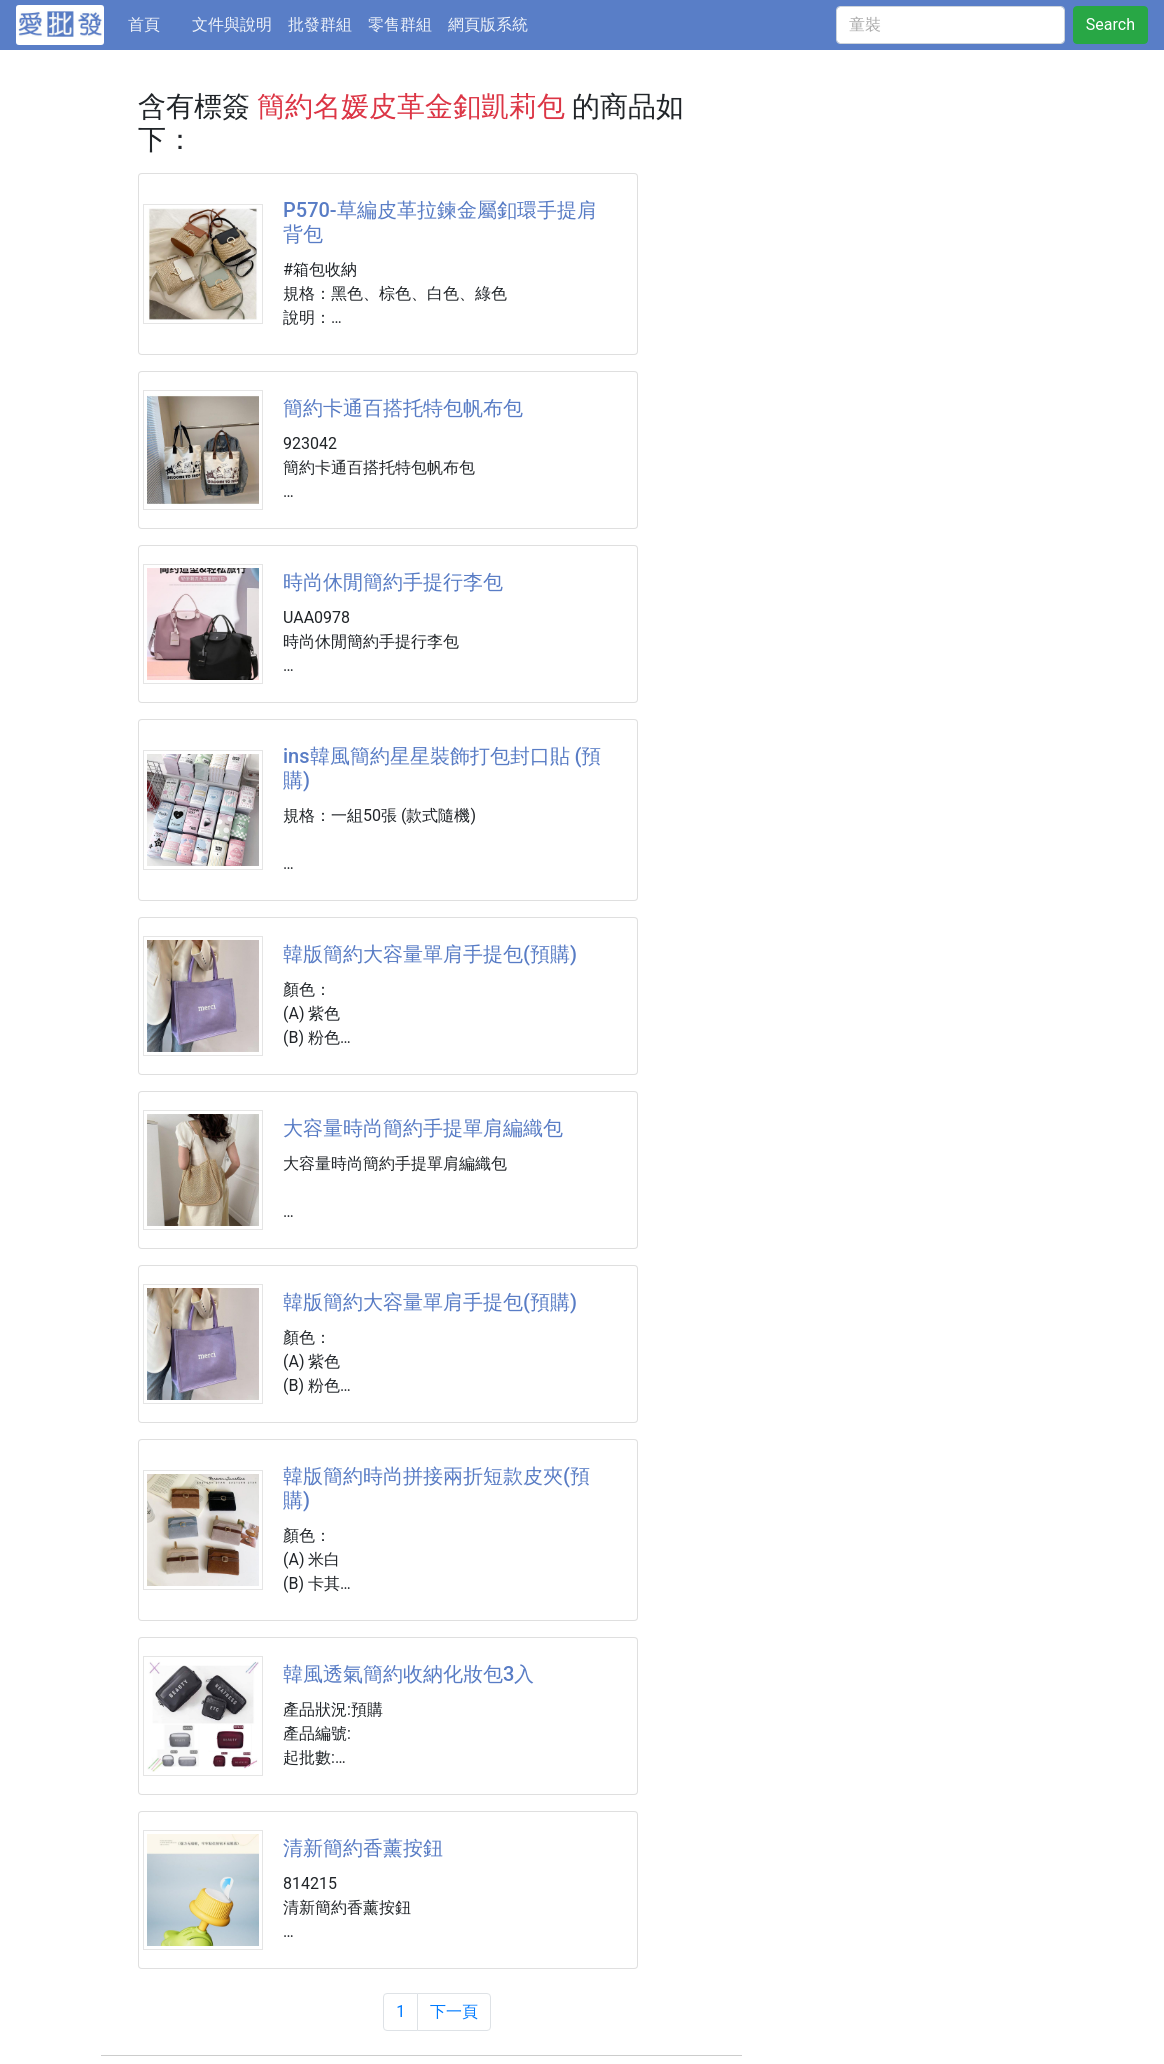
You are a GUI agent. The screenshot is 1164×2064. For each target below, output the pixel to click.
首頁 (156, 23)
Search (1110, 24)
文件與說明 (232, 24)
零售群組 (400, 24)
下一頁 (454, 2011)
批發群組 (320, 24)
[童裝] (950, 25)
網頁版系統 (488, 24)
